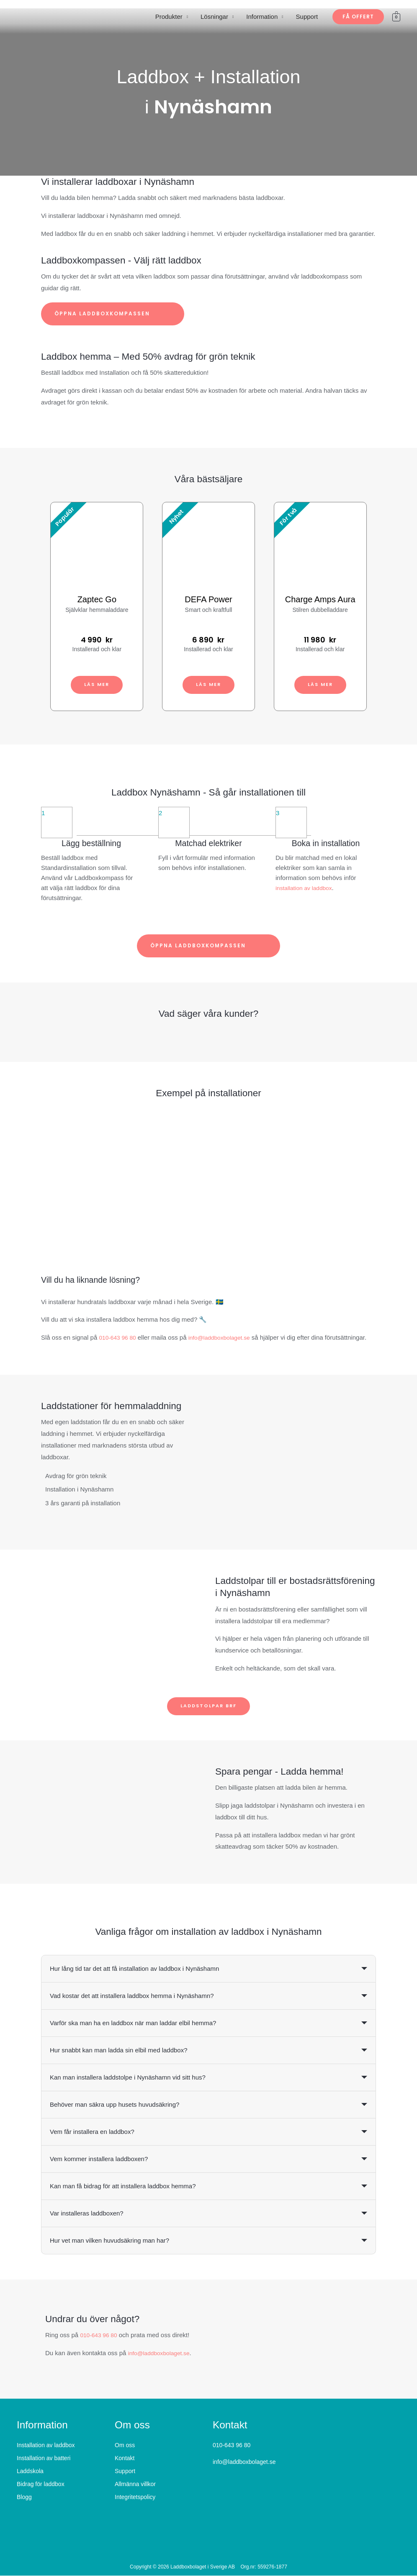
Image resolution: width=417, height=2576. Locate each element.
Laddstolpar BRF (208, 1706)
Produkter (169, 16)
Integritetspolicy (135, 2497)
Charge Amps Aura (320, 599)
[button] (358, 16)
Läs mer (97, 684)
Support (307, 16)
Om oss (125, 2445)
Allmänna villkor (135, 2484)
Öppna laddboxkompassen (112, 314)
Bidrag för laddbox (40, 2484)
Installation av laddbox (46, 2445)
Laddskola (30, 2471)
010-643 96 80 (119, 1337)
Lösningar (214, 16)
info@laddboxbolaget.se (225, 1337)
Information (262, 16)
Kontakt (124, 2458)
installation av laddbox (306, 887)
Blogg (24, 2497)
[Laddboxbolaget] (48, 16)
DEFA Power (208, 599)
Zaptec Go (96, 599)
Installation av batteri (43, 2458)
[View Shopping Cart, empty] (396, 16)
